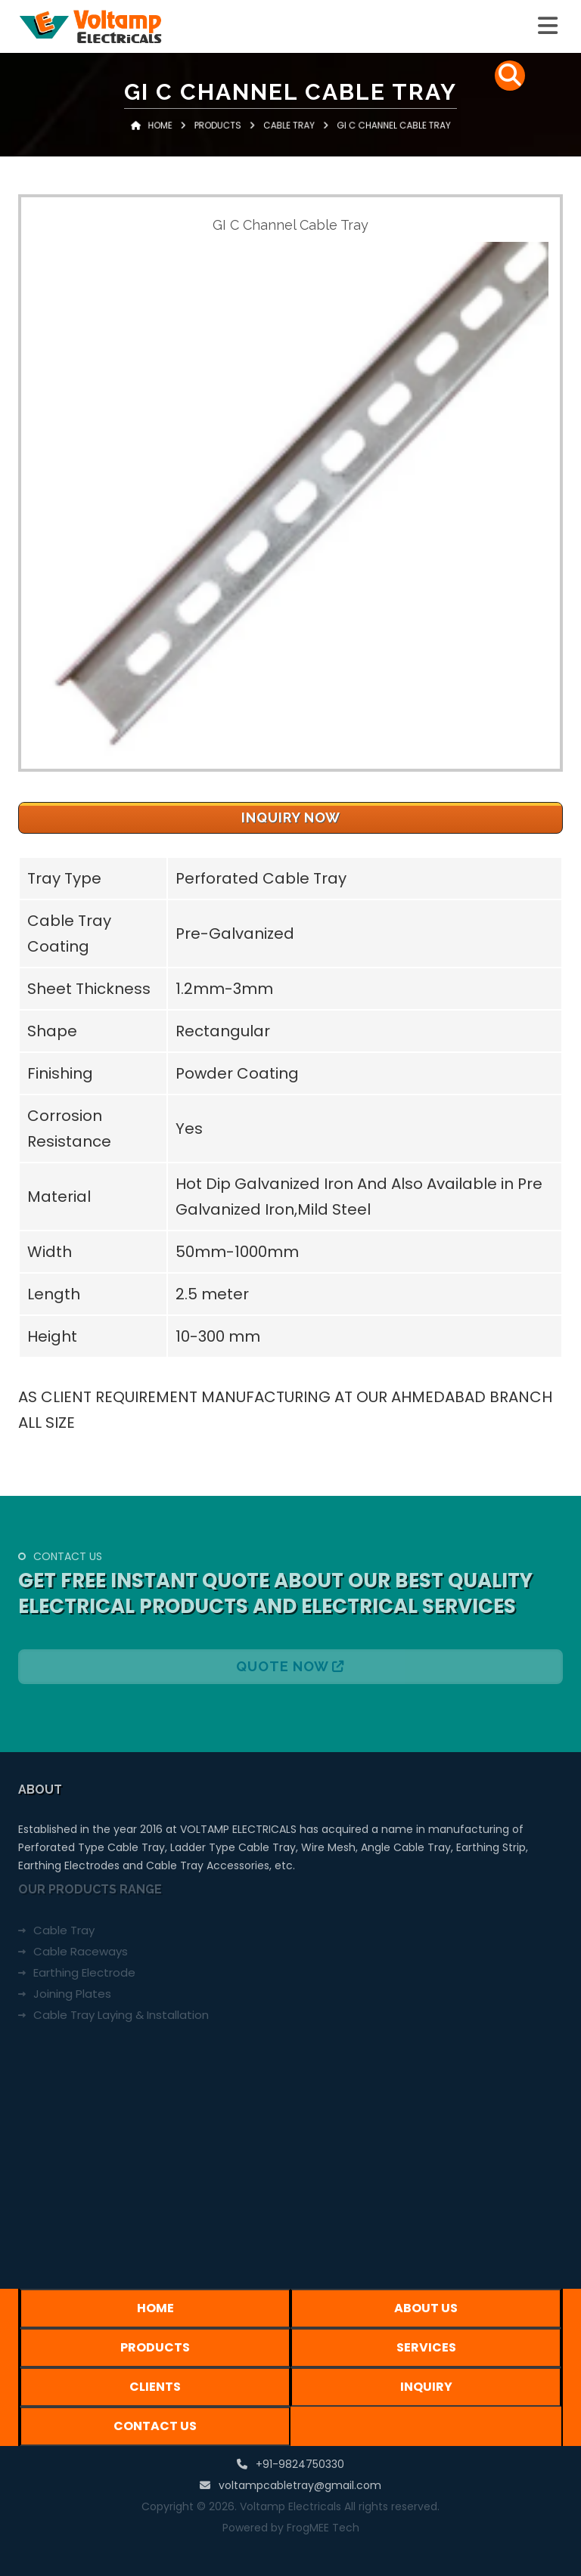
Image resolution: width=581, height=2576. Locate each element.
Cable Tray (288, 142)
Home (195, 142)
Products (240, 142)
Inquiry (426, 2386)
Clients (155, 2386)
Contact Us (155, 2426)
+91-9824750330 (300, 2464)
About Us (426, 2308)
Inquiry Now (290, 817)
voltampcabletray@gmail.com (300, 2485)
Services (426, 2347)
